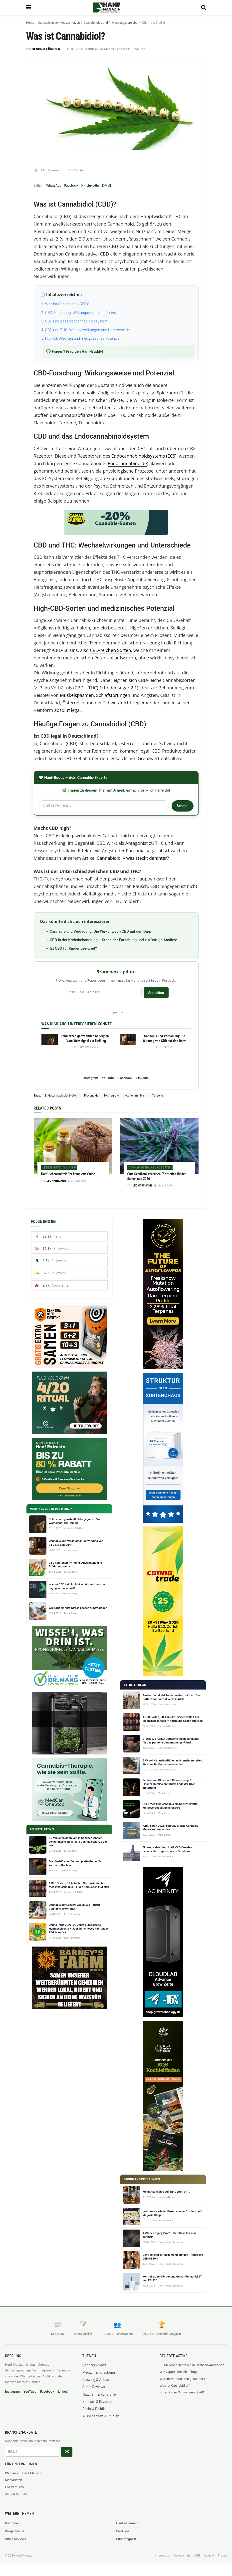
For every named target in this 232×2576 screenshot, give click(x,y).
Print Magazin (126, 2539)
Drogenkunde (14, 2531)
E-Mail (106, 185)
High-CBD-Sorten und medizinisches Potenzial (83, 338)
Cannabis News (94, 2365)
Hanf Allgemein (127, 2523)
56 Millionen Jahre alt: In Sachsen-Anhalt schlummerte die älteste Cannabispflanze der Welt (193, 2365)
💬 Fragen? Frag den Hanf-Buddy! (74, 351)
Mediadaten (13, 2480)
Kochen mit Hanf (135, 1095)
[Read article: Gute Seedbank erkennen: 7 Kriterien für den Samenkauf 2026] (159, 1146)
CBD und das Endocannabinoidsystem (76, 321)
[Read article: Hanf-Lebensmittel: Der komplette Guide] (73, 1146)
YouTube (108, 1078)
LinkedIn (92, 185)
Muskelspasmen (77, 695)
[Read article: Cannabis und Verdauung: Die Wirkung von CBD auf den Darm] (128, 1039)
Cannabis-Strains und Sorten (150, 1167)
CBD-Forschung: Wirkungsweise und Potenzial (83, 312)
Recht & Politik (93, 2409)
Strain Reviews (93, 2387)
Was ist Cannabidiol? (175, 2385)
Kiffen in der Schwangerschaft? (182, 2392)
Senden (182, 806)
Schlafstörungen (113, 695)
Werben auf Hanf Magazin (23, 2473)
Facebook (71, 185)
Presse (222, 2555)
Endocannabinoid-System (61, 1095)
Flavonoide (91, 1095)
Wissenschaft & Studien (100, 2416)
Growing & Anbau (95, 2380)
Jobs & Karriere (16, 2494)
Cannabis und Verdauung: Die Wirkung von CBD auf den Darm (101, 931)
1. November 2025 (86, 1047)
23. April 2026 (163, 1185)
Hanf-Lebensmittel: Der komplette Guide (68, 1174)
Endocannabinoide (127, 463)
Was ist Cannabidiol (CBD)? (67, 304)
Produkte (122, 2531)
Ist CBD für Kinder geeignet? (73, 948)
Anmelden (156, 993)
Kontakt (209, 2555)
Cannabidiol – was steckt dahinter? (133, 858)
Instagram (90, 1078)
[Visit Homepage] (113, 7)
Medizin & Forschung (98, 2372)
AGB (197, 2555)
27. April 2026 (77, 1180)
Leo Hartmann (56, 1180)
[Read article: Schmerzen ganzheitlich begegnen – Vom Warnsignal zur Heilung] (49, 1039)
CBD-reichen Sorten (110, 650)
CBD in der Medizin (154, 22)
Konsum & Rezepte (97, 2402)
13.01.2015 (74, 49)
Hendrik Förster (46, 49)
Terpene (157, 1095)
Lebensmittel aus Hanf (59, 1167)
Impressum (162, 2555)
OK (66, 2451)
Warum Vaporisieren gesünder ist (184, 2379)
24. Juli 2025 (164, 1047)
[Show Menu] (28, 7)
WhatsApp (53, 185)
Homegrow (111, 1095)
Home (30, 22)
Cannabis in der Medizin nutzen (59, 22)
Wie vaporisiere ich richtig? (179, 2372)
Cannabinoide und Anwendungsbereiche (110, 22)
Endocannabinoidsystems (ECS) (144, 456)
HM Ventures (14, 2487)
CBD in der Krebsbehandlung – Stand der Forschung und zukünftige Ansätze (113, 940)
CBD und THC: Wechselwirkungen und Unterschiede (87, 330)
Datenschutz (182, 2555)
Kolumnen (12, 2523)
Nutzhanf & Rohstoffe (99, 2394)
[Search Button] (203, 7)
